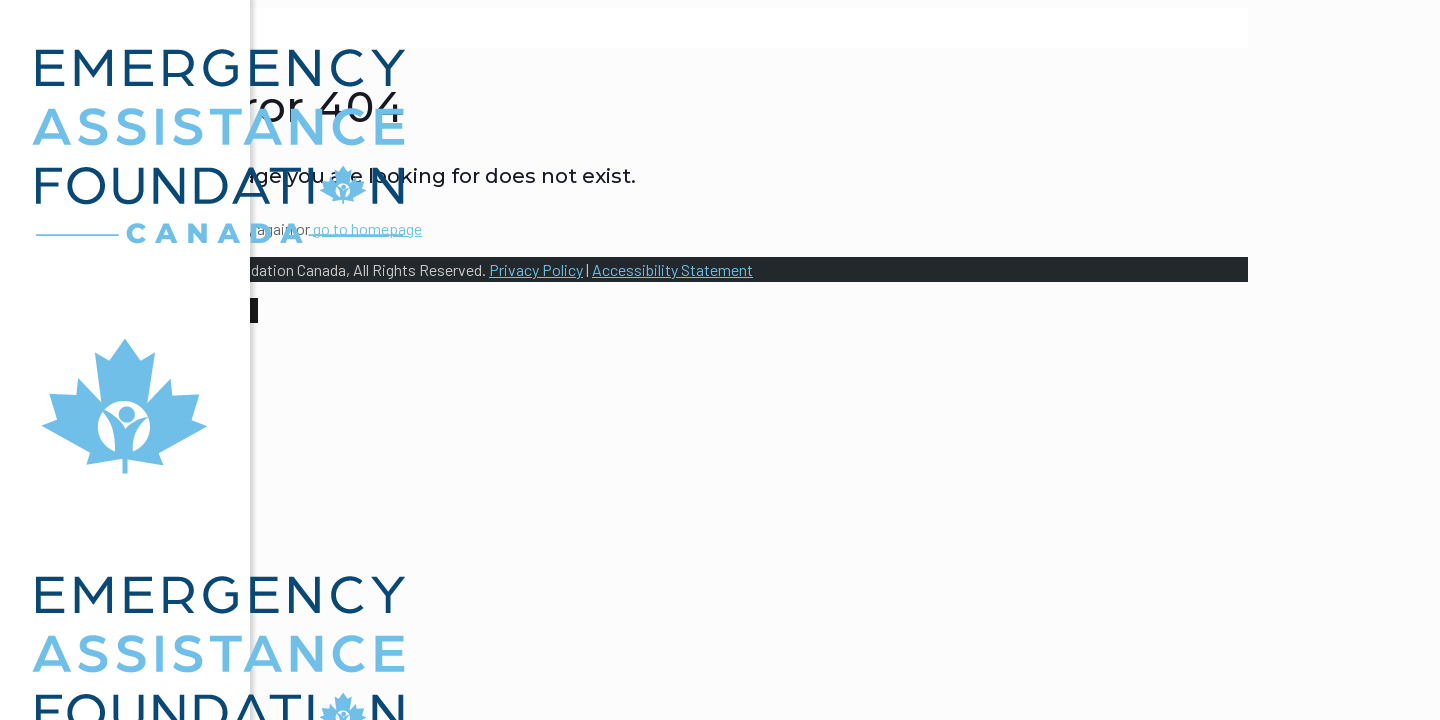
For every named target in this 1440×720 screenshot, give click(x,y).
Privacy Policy (536, 269)
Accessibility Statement (672, 269)
